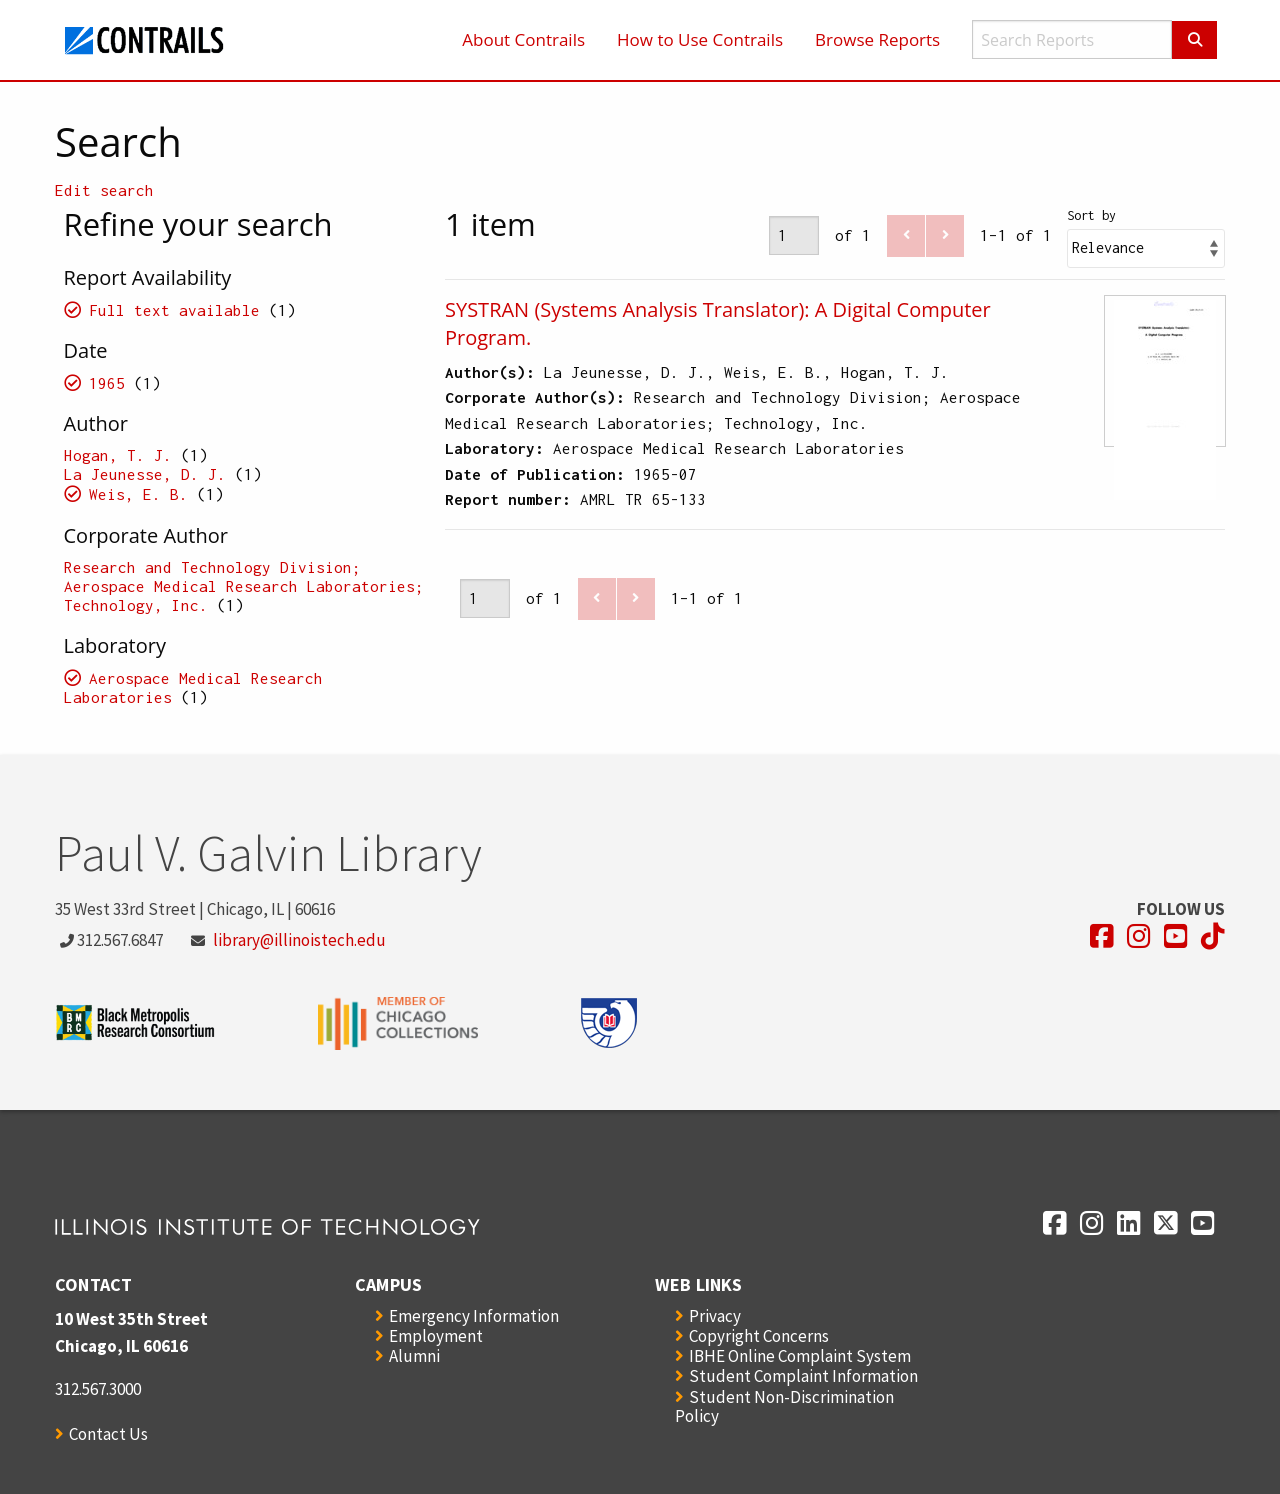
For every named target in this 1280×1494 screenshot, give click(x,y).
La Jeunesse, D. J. (145, 474)
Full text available (174, 310)
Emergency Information (474, 1316)
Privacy (715, 1316)
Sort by (1091, 215)
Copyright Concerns (759, 1336)
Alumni (414, 1356)
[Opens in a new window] (1102, 936)
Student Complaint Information (803, 1376)
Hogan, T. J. (118, 455)
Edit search (104, 190)
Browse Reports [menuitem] (877, 39)
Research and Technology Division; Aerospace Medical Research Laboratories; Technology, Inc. (244, 586)
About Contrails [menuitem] (523, 39)
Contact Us (108, 1434)
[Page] (794, 235)
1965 (107, 383)
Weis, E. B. (138, 494)
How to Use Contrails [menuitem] (700, 39)
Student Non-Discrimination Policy (784, 1406)
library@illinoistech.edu (299, 940)
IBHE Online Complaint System (800, 1356)
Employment (436, 1336)
